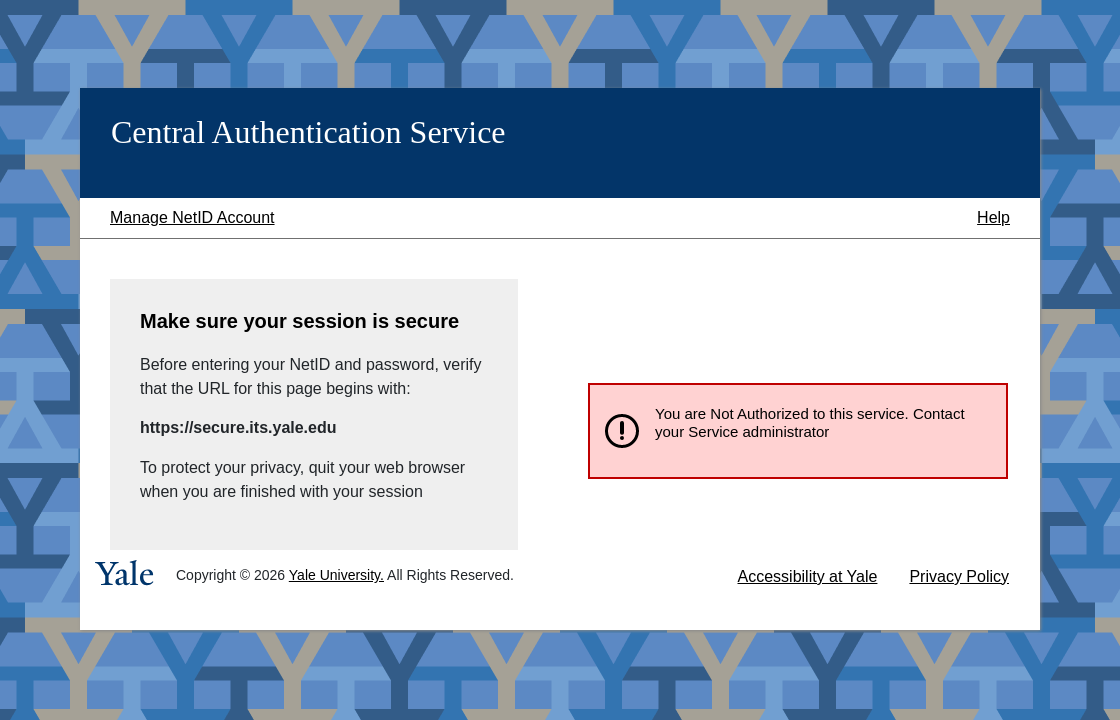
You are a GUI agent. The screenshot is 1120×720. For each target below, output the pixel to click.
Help (993, 217)
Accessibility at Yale (808, 576)
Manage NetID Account (192, 217)
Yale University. (336, 575)
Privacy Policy (959, 576)
